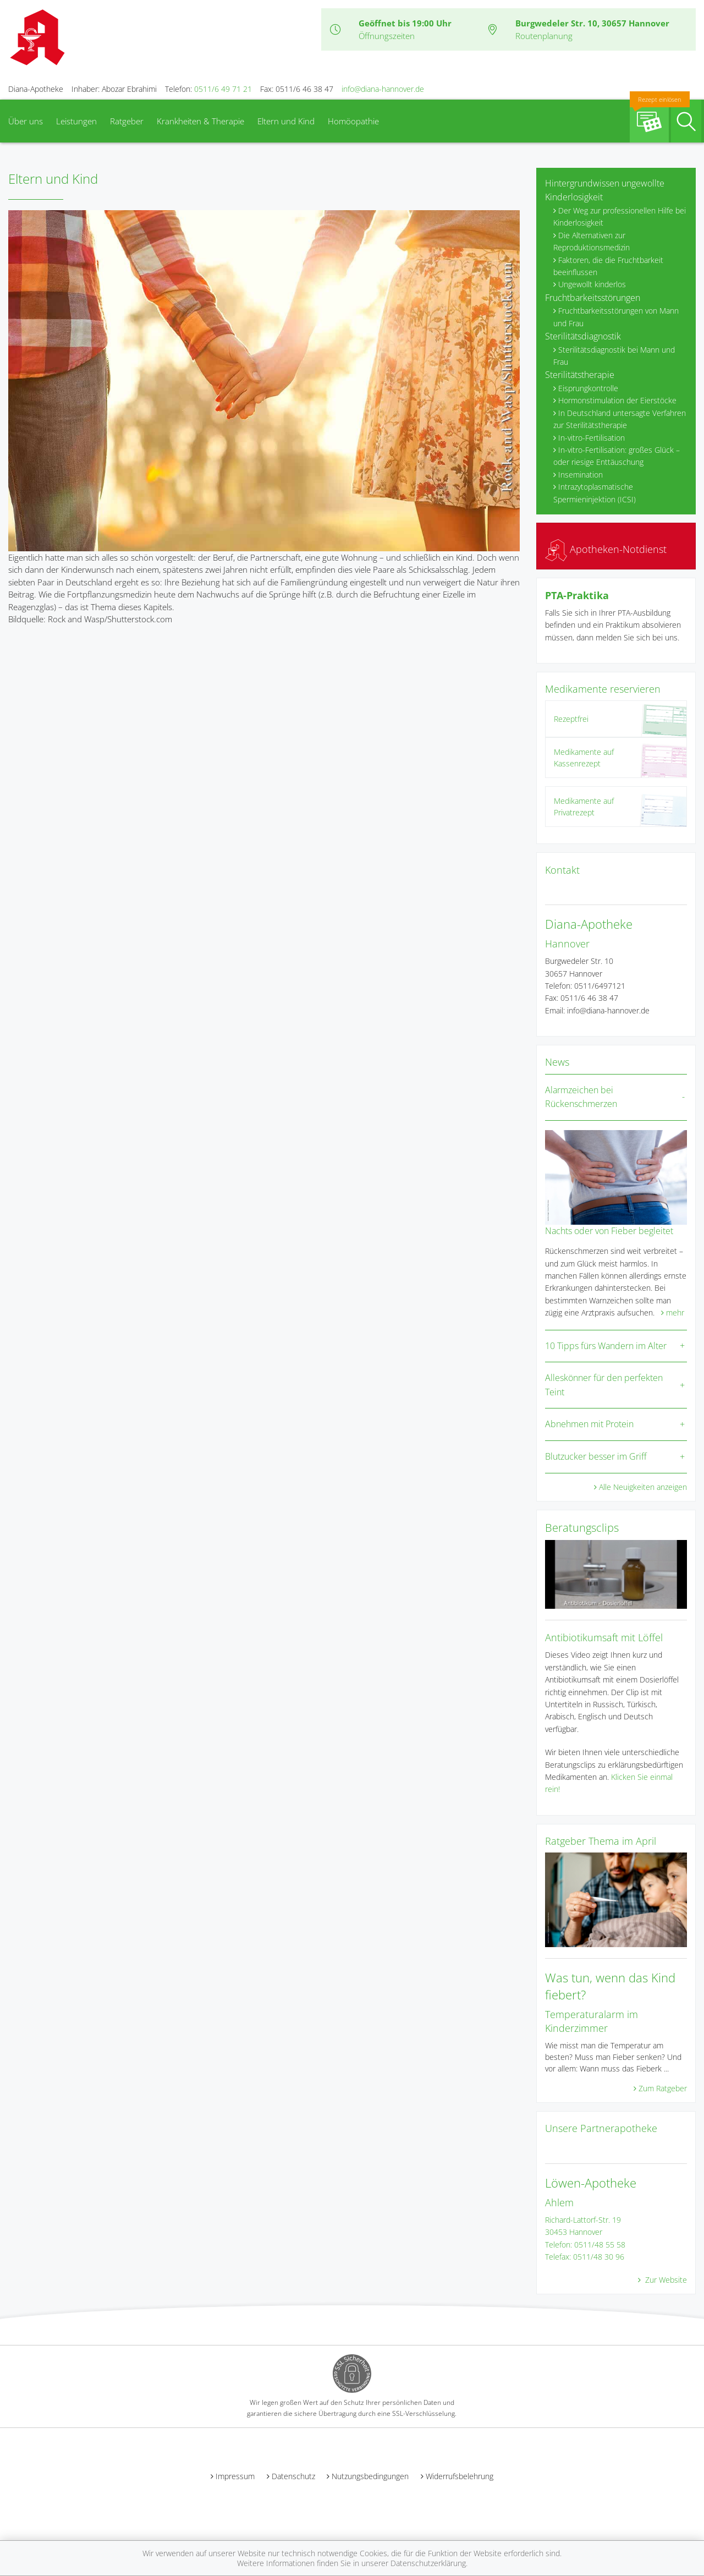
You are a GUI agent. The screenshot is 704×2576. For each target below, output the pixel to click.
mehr (675, 1312)
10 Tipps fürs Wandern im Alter (606, 1346)
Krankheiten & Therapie (200, 121)
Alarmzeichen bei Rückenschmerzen (581, 1097)
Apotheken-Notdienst (606, 549)
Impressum (235, 2476)
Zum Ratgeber (663, 2088)
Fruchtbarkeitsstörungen (592, 298)
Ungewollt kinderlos (592, 284)
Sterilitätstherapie (579, 375)
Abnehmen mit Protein (589, 1424)
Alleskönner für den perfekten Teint (604, 1385)
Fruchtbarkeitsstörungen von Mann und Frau (616, 316)
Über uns (25, 121)
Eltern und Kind (286, 121)
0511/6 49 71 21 (223, 89)
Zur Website (665, 2279)
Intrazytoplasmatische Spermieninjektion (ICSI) (594, 492)
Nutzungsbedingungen (370, 2476)
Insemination (580, 474)
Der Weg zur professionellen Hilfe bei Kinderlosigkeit (619, 216)
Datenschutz (293, 2476)
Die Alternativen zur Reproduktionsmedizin (591, 241)
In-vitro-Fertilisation (591, 437)
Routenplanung (544, 35)
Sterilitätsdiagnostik (583, 336)
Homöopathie (353, 121)
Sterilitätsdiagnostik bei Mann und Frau (614, 355)
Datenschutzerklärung (428, 2563)
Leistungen (76, 121)
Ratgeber (127, 121)
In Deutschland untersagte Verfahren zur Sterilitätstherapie (619, 419)
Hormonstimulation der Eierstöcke (617, 400)
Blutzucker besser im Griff (596, 1456)
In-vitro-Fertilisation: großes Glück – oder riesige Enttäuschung (616, 456)
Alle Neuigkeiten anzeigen (643, 1487)
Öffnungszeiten (387, 35)
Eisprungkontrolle (588, 388)
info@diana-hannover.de (383, 89)
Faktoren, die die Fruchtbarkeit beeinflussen (608, 266)
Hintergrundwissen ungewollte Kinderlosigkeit (604, 190)
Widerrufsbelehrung (459, 2476)
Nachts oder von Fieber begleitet (609, 1231)
